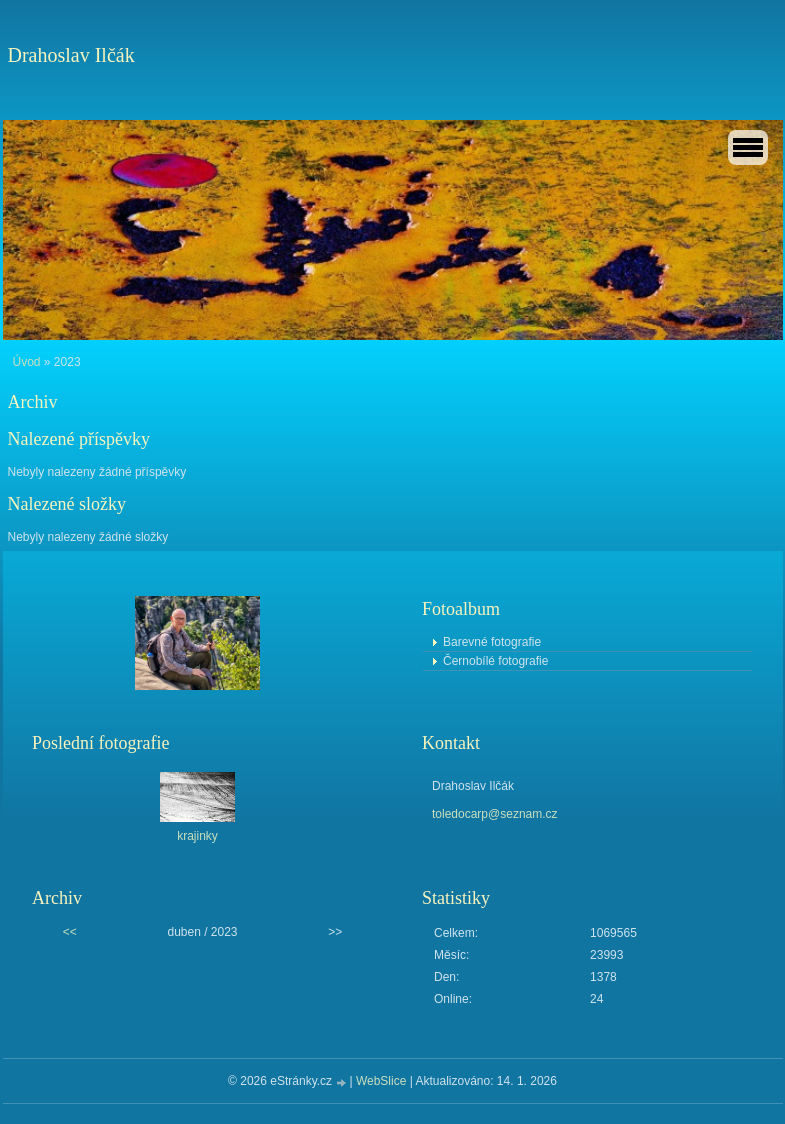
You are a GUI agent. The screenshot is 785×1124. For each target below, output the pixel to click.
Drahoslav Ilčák (71, 55)
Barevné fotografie (492, 642)
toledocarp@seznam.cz (495, 814)
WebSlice (381, 1081)
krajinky (197, 836)
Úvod (27, 362)
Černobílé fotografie (495, 661)
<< (70, 932)
